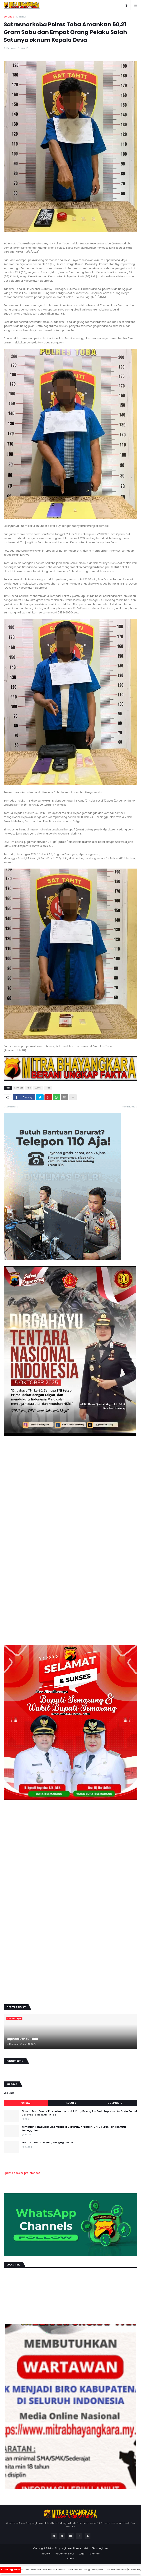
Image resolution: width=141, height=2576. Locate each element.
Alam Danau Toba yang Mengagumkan (47, 2142)
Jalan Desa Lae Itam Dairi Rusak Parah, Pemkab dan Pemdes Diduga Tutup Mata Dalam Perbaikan (75, 2569)
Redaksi (46, 2553)
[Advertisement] (31, 1543)
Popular (25, 2103)
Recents (70, 2103)
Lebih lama (128, 1106)
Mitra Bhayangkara (59, 2548)
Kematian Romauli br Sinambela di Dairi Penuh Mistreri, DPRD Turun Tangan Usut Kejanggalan (74, 2128)
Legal (82, 2553)
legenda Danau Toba (22, 2039)
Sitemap (95, 2553)
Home (70, 2558)
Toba (47, 1087)
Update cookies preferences (22, 2173)
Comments (115, 2103)
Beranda (9, 16)
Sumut (38, 1087)
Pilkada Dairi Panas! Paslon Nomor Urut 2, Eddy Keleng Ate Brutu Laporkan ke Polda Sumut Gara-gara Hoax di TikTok (79, 2113)
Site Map (9, 2093)
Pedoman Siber (65, 2553)
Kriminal (21, 16)
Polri (29, 1087)
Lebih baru (12, 1106)
